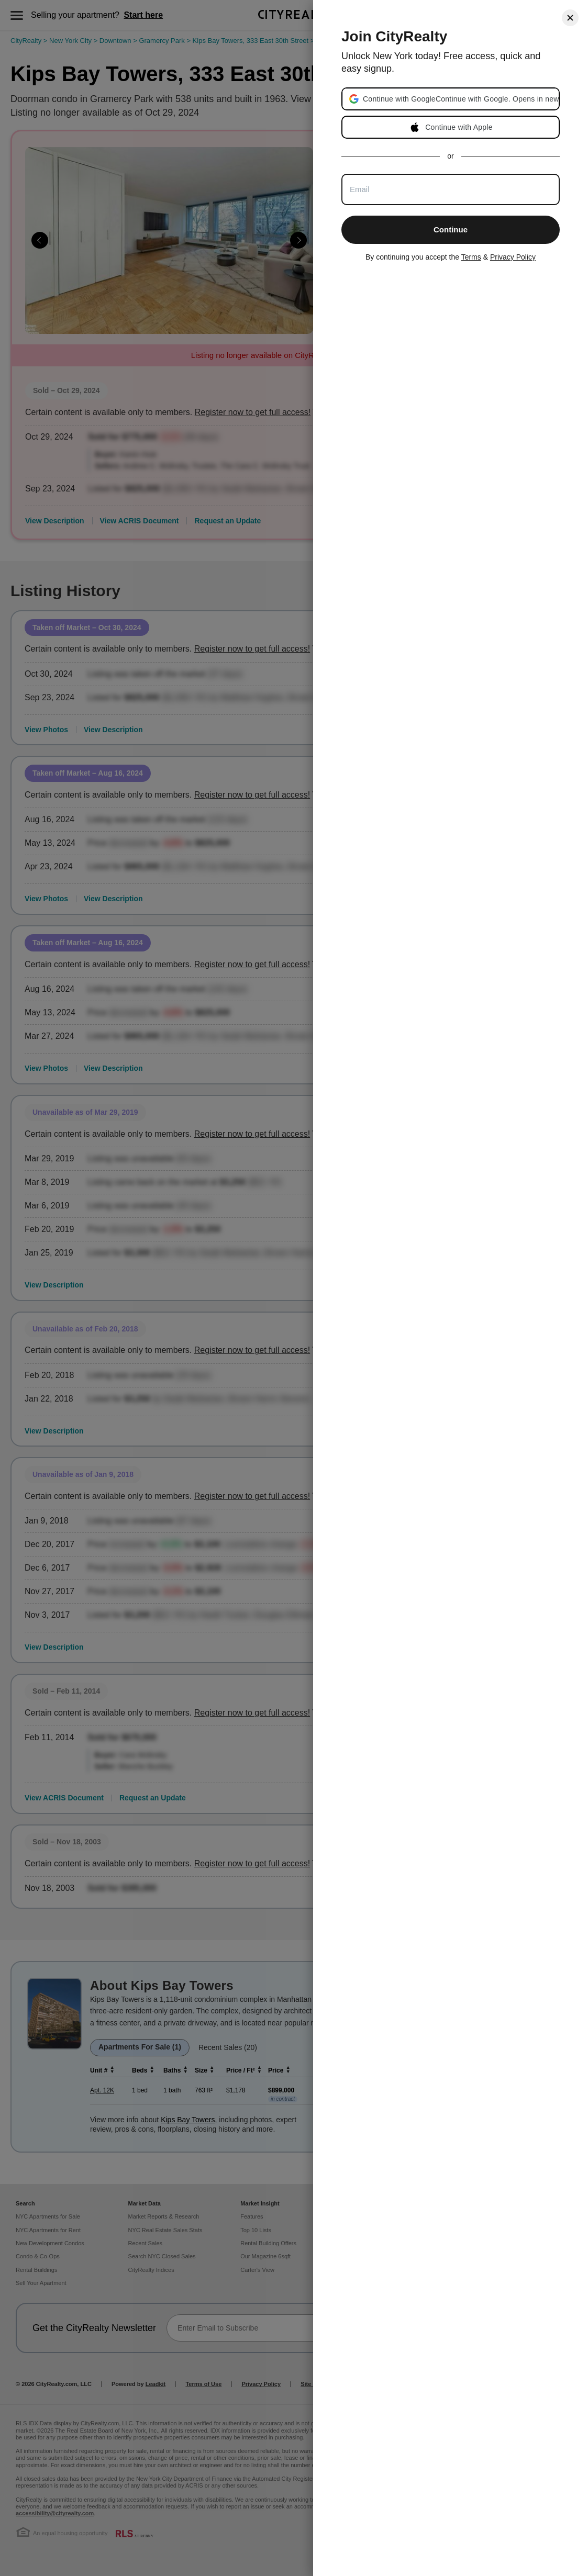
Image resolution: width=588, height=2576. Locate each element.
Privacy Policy (513, 257)
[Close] (570, 17)
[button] (460, 98)
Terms (471, 257)
